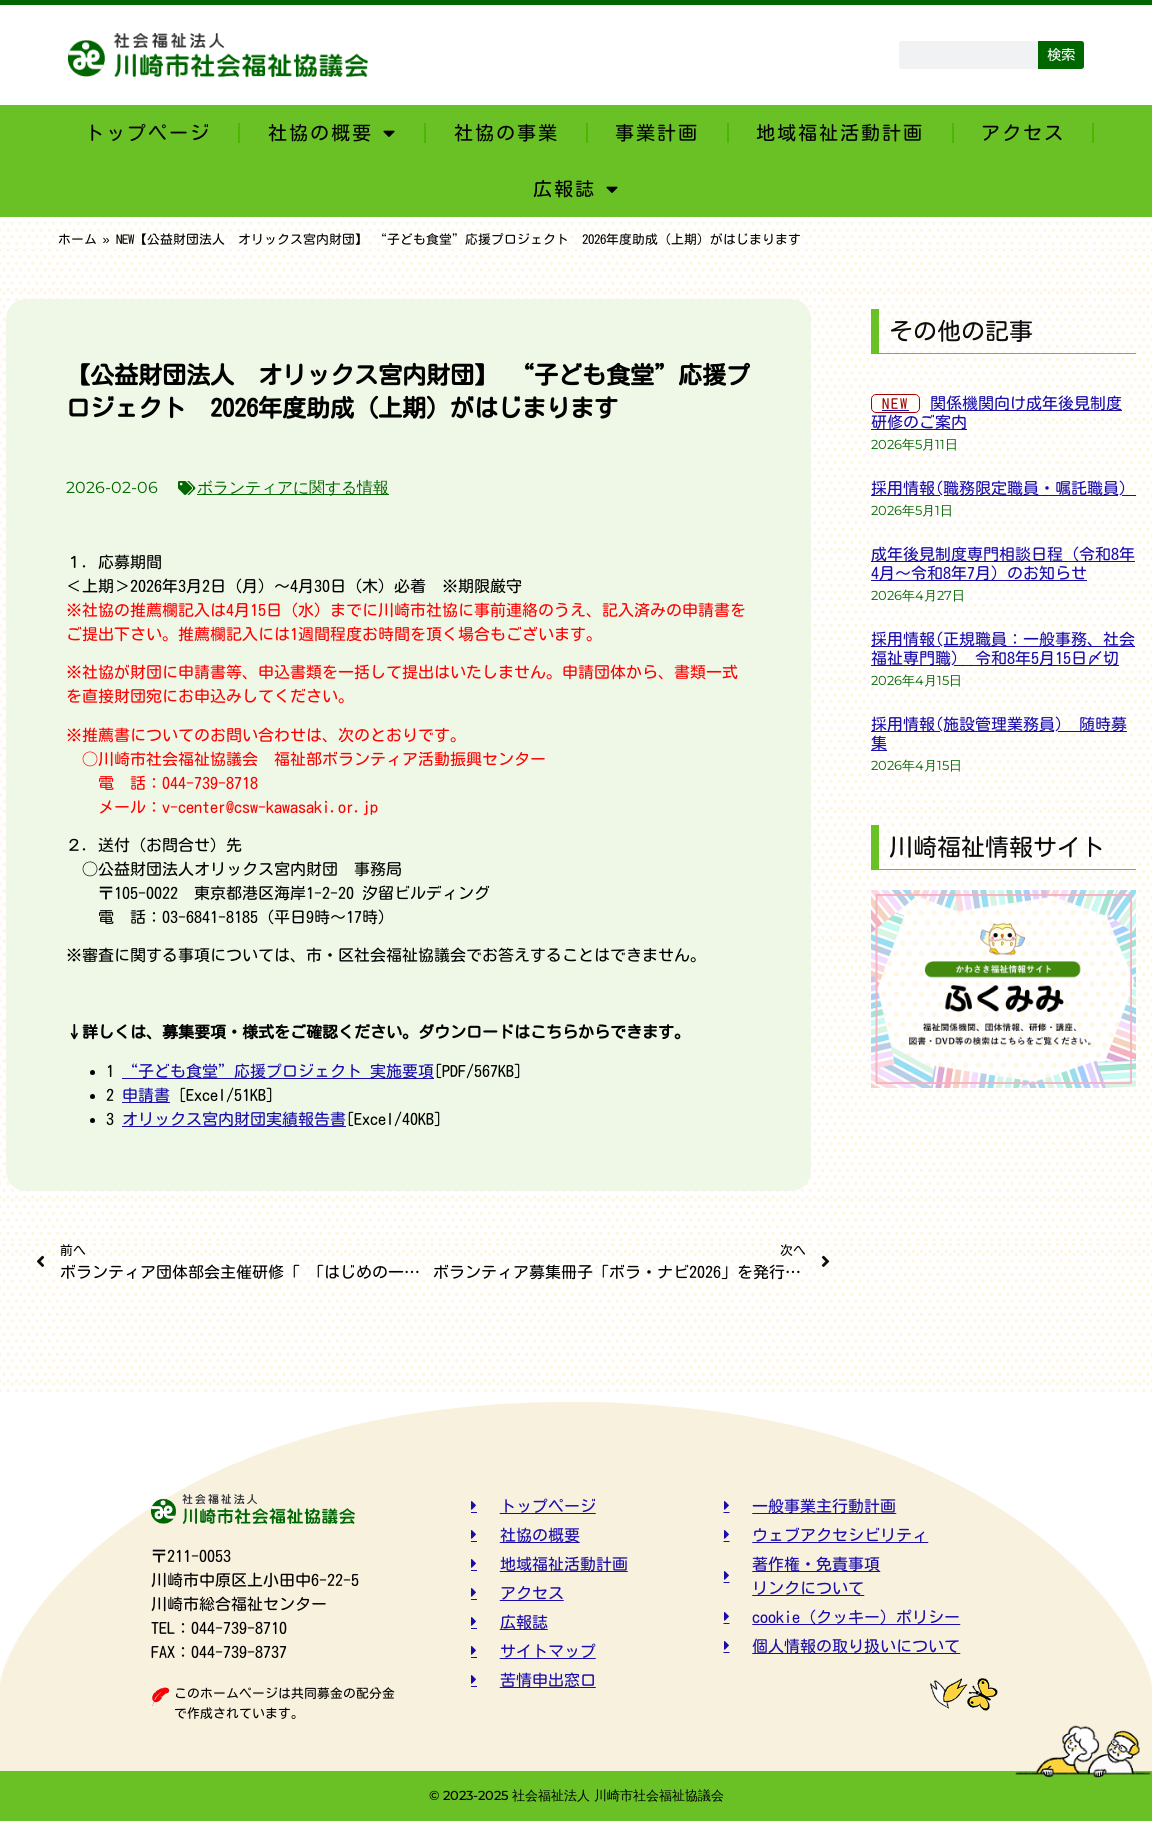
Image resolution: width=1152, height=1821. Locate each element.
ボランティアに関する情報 (293, 487)
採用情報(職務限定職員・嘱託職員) (1007, 488)
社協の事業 (506, 132)
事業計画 (657, 132)
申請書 (146, 1095)
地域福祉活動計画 (840, 132)
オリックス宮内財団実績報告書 (234, 1119)
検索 (1061, 54)
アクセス (1023, 132)
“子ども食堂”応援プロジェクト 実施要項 (278, 1071)
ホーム (77, 239)
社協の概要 (332, 132)
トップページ (148, 132)
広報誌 (576, 188)
